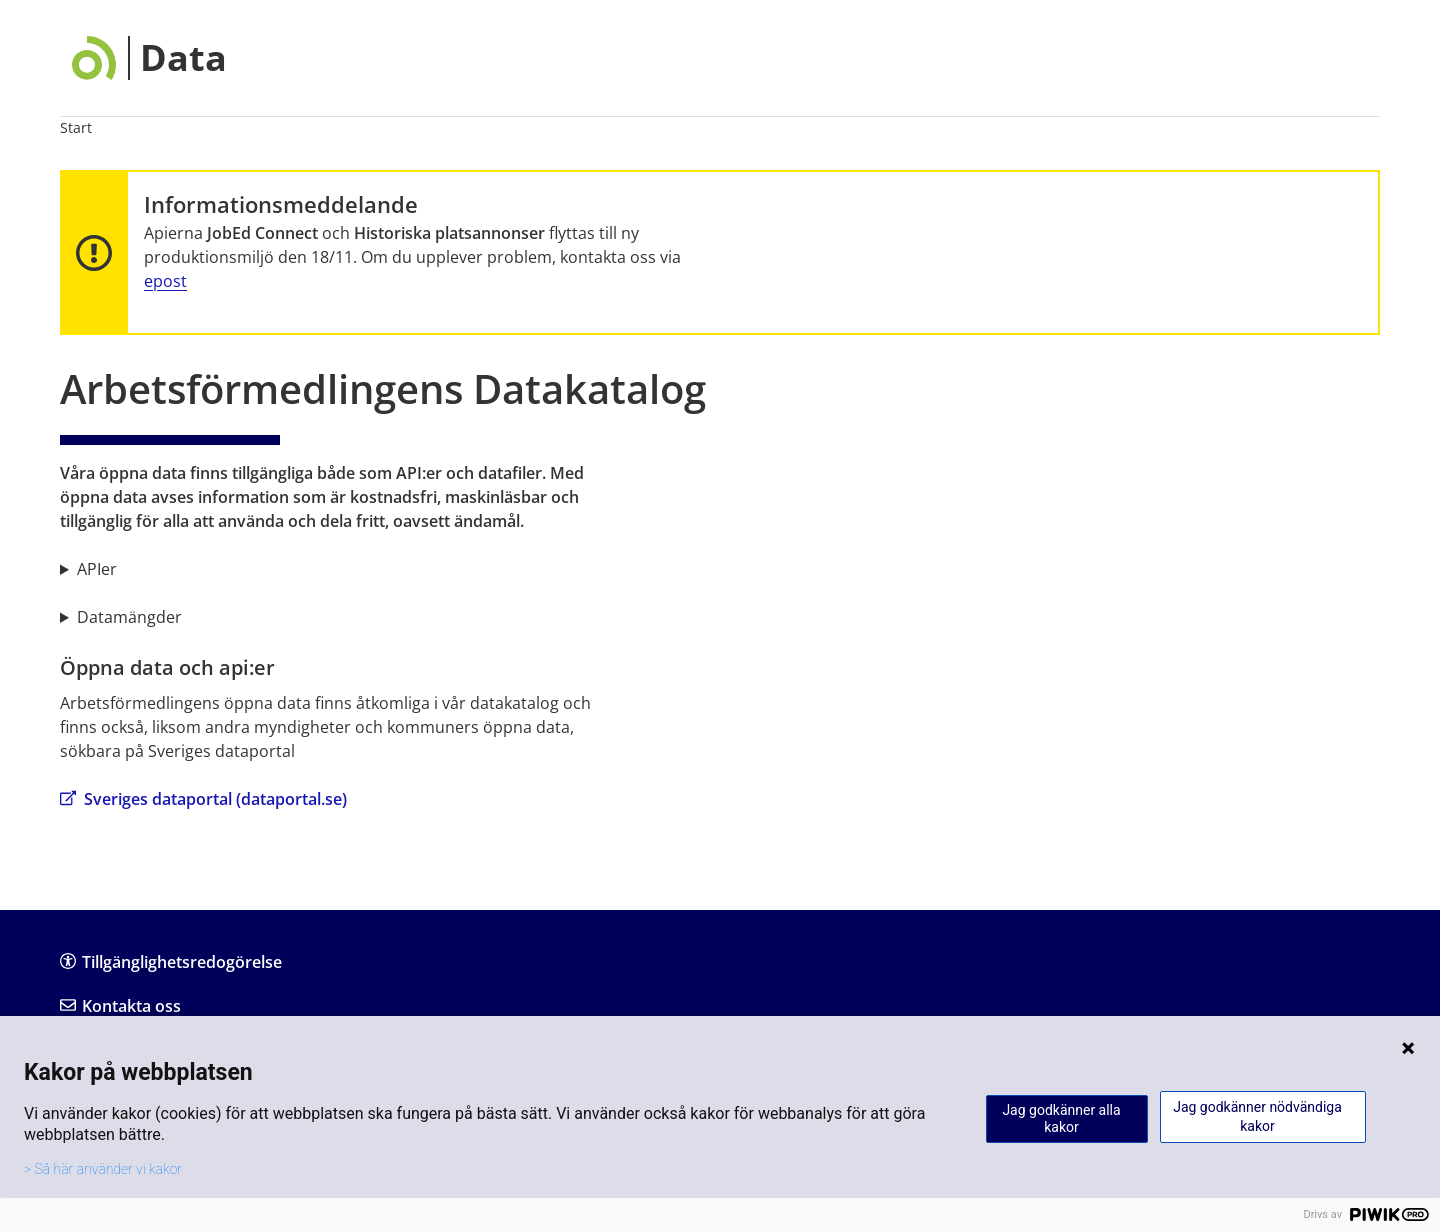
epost (165, 281)
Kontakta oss (120, 1005)
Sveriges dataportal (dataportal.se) (203, 799)
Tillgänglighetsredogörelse (171, 961)
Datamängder (129, 617)
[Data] (149, 58)
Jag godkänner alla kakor (1061, 1118)
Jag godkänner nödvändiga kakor (1257, 1116)
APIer (97, 569)
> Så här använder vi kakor (103, 1169)
